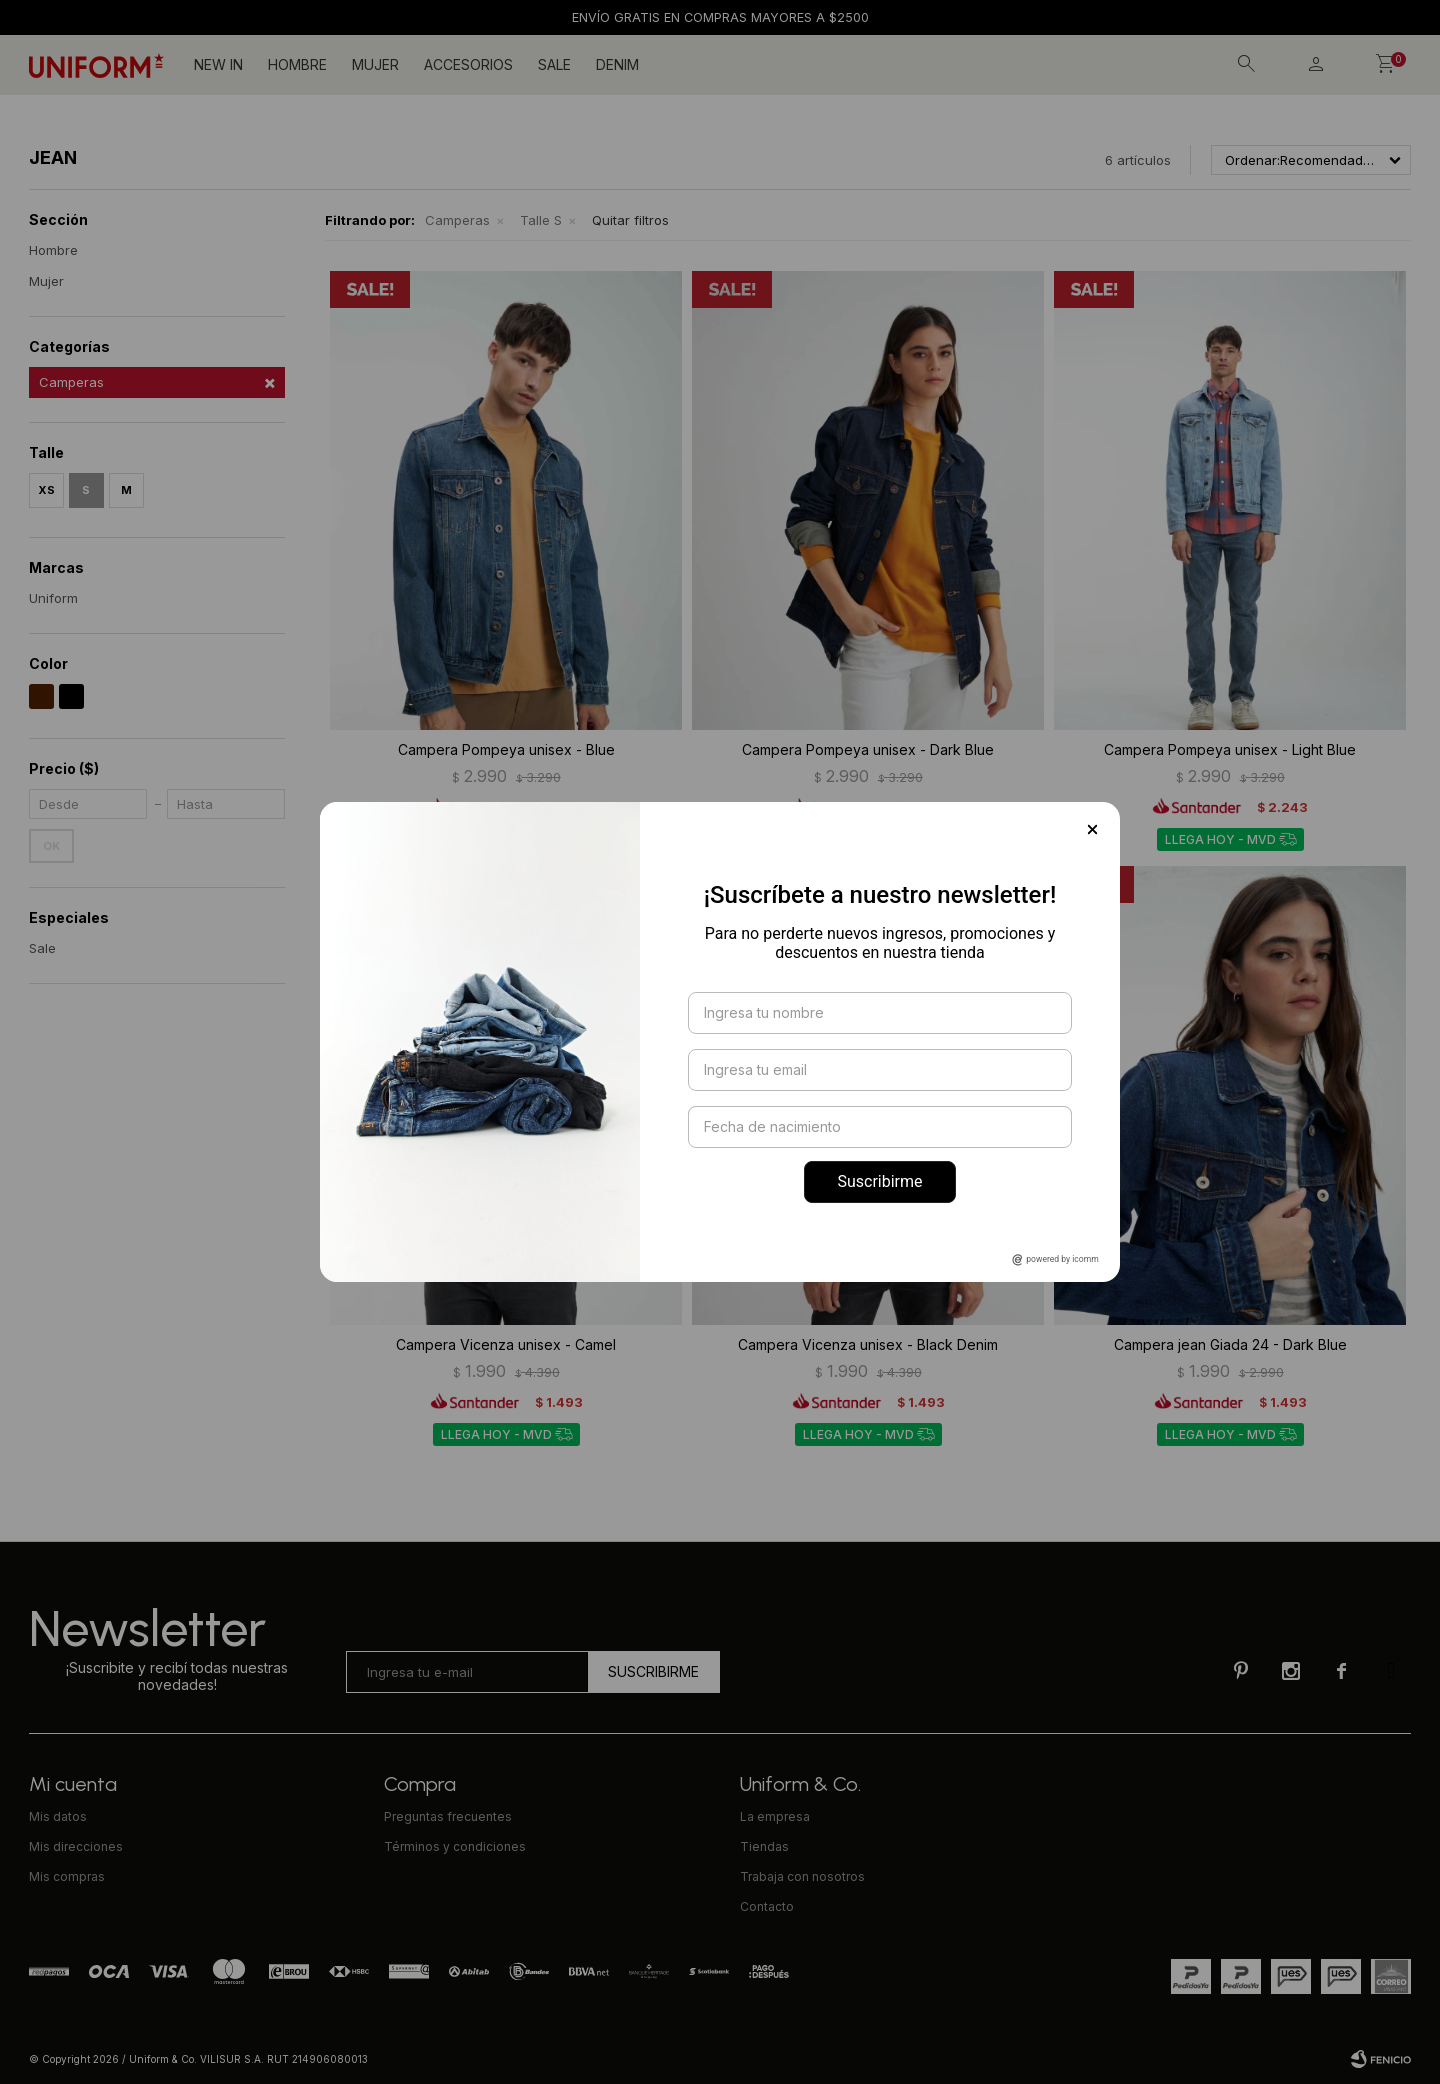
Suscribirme (879, 1181)
